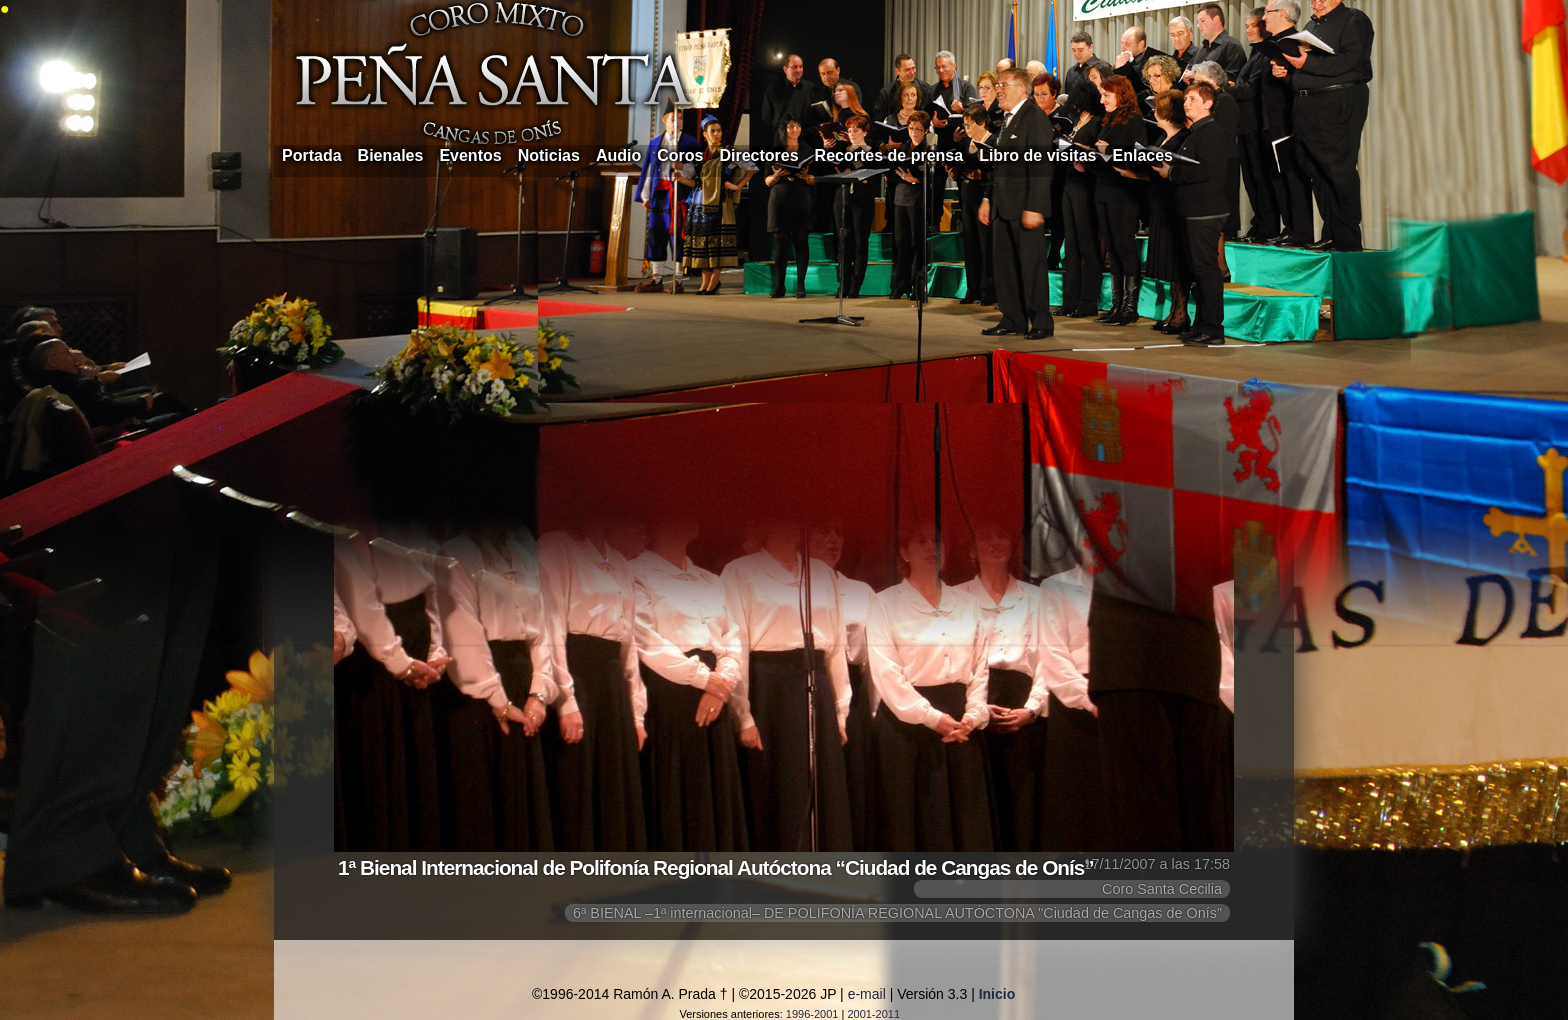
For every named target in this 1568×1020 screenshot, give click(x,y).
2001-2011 (873, 1014)
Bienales (391, 155)
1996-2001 (812, 1014)
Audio (618, 155)
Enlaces (1143, 155)
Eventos (470, 155)
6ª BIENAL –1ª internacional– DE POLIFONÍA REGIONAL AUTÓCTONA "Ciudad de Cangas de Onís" (897, 913)
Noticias (549, 155)
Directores (758, 155)
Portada (312, 155)
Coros (680, 155)
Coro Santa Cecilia (1162, 889)
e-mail (867, 994)
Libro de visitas (1037, 155)
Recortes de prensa (889, 155)
